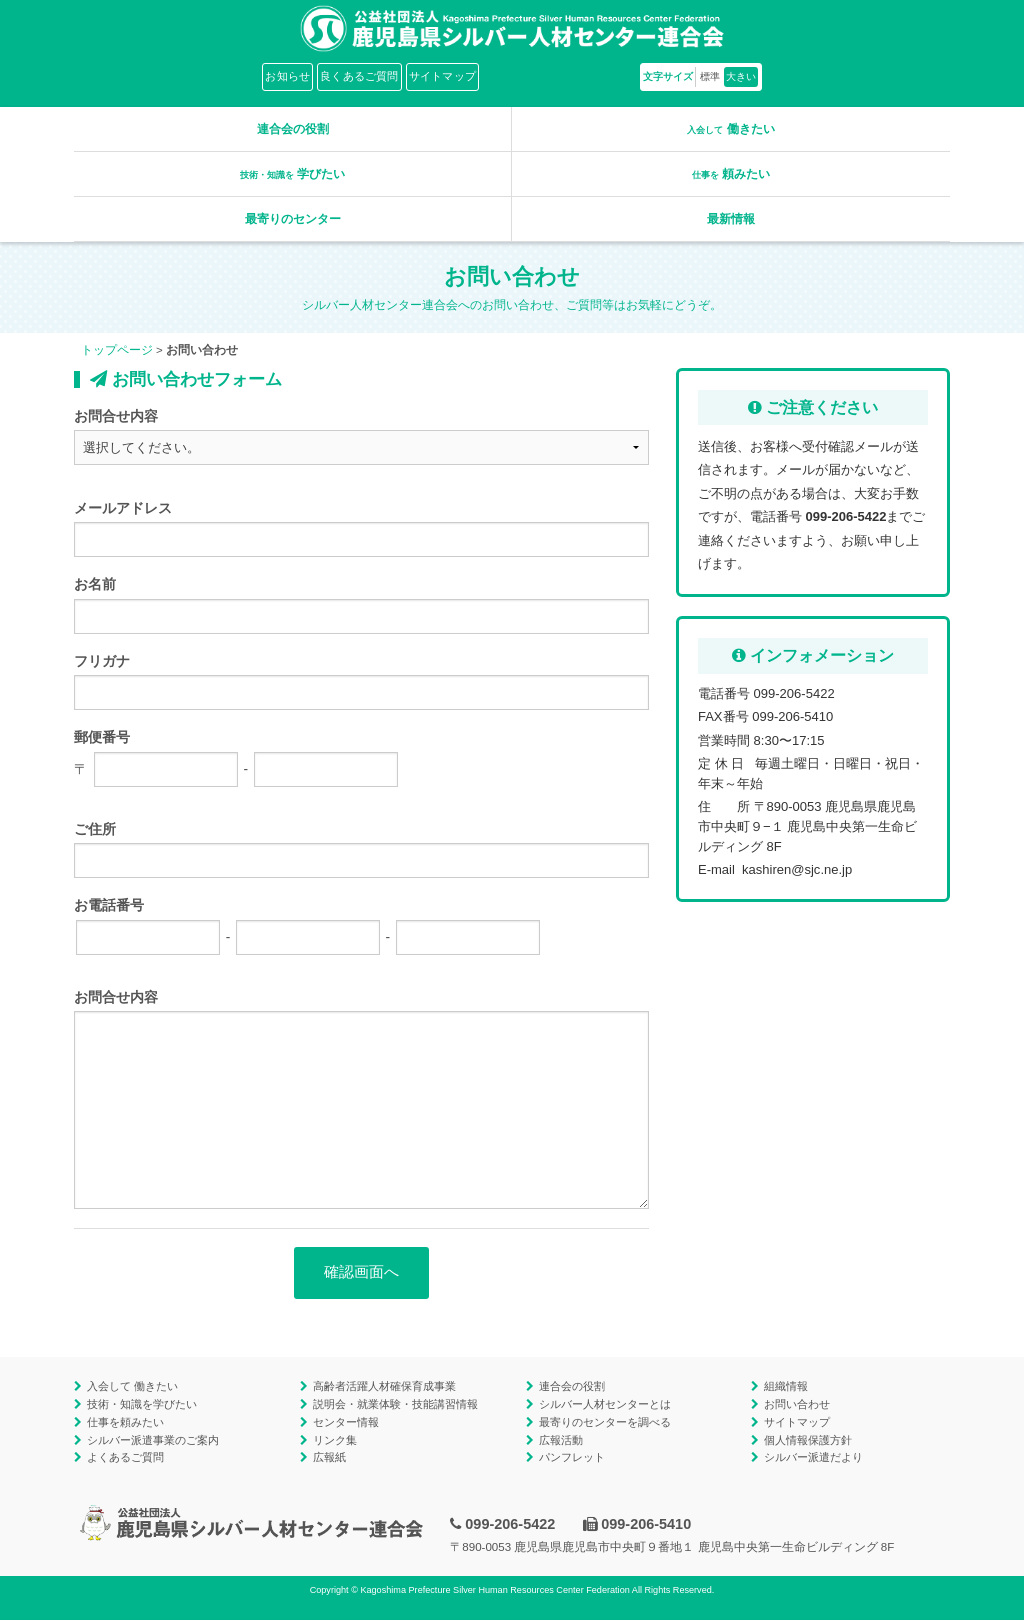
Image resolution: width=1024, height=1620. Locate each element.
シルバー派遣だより (813, 1457)
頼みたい (731, 174)
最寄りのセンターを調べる (605, 1422)
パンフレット (572, 1457)
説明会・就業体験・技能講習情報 (395, 1404)
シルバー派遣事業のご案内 (153, 1440)
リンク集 (335, 1440)
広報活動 (561, 1440)
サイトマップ (442, 76)
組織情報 (786, 1386)
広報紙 (329, 1457)
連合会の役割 (293, 129)
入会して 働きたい (132, 1386)
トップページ (117, 350)
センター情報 (346, 1422)
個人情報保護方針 (808, 1440)
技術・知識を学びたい (142, 1404)
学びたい (292, 174)
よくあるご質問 (125, 1457)
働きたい (730, 129)
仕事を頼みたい (125, 1422)
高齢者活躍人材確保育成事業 (384, 1386)
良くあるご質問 (359, 76)
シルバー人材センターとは (605, 1404)
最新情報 (731, 219)
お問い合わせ (797, 1404)
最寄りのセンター (293, 219)
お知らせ (287, 76)
